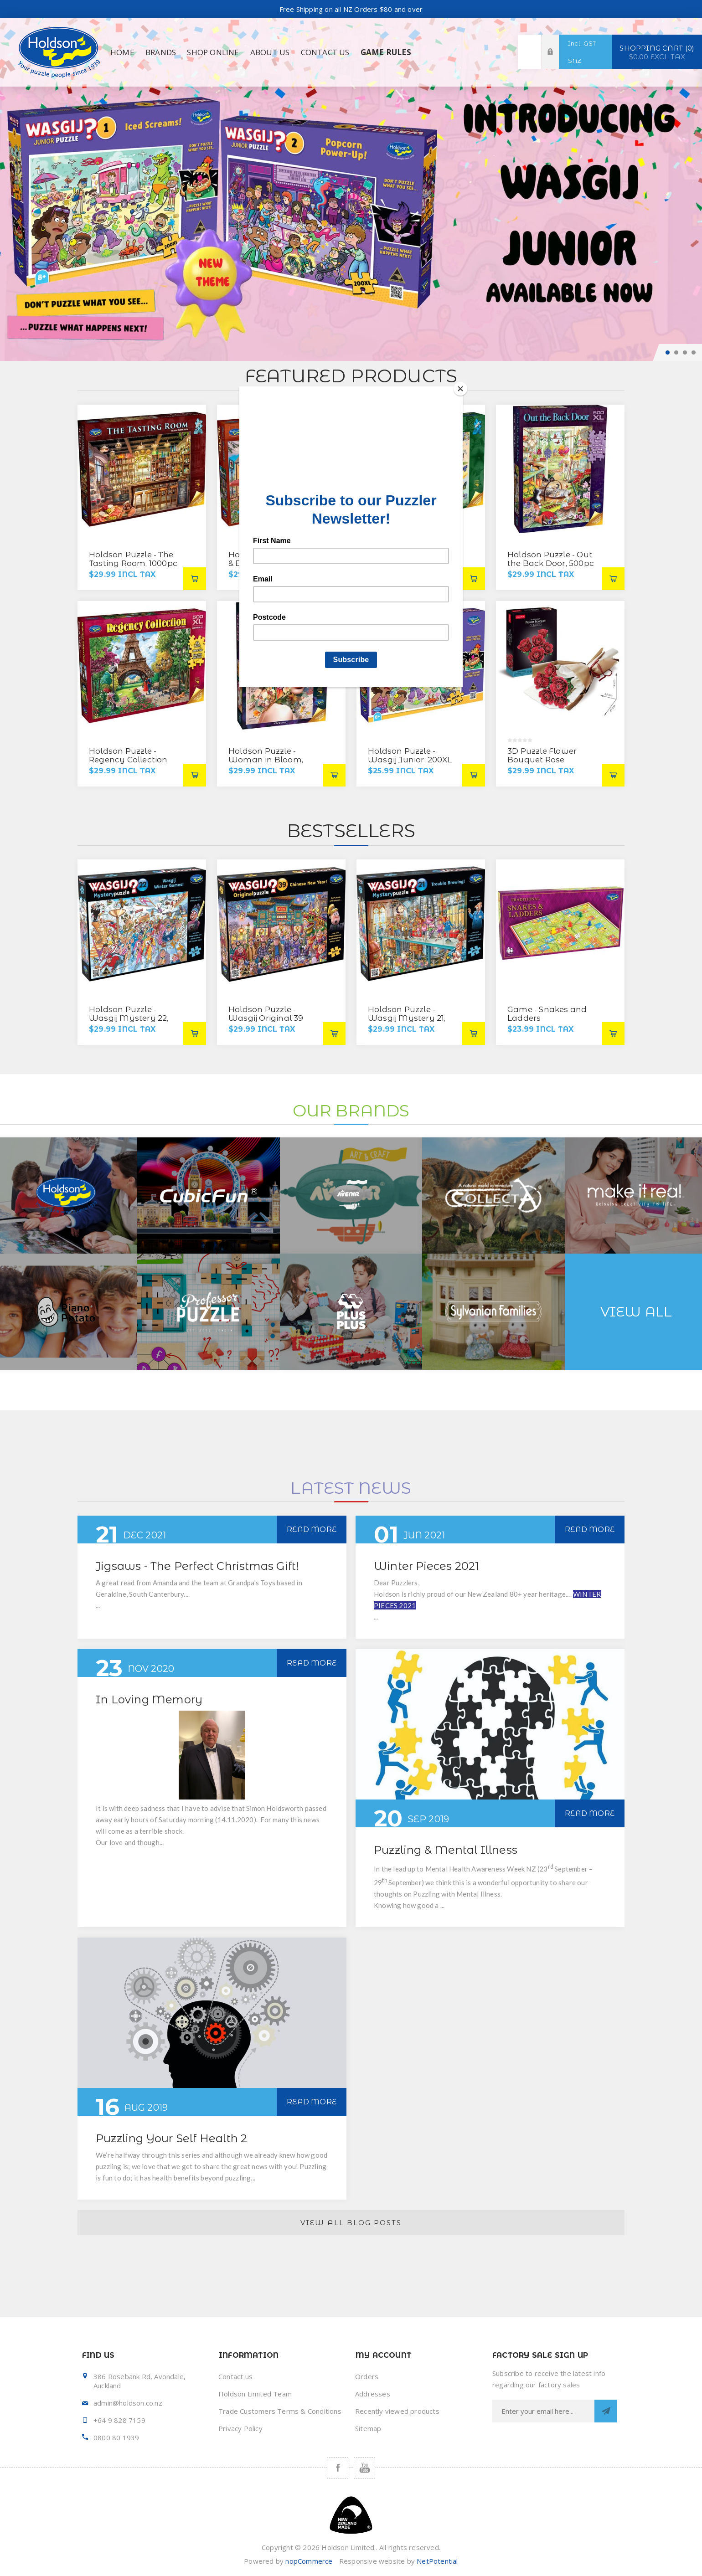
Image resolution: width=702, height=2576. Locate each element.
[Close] (460, 389)
